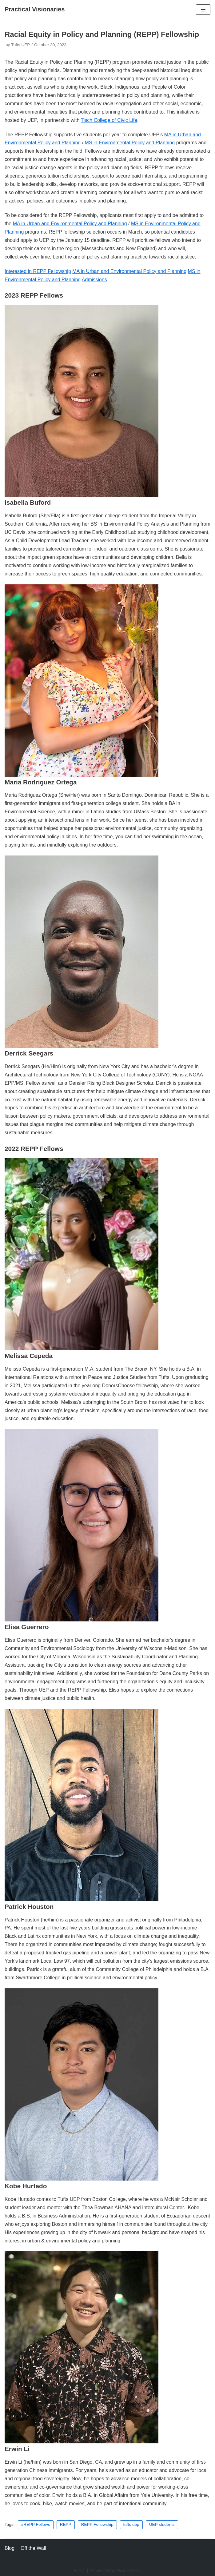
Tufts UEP (20, 44)
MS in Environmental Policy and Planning (130, 142)
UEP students (162, 2524)
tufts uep (131, 2524)
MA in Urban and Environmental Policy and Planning (70, 223)
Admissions (94, 279)
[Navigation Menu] (203, 9)
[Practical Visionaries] (35, 9)
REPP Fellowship (97, 2524)
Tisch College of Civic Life (109, 120)
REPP (65, 2524)
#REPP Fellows (35, 2524)
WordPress (129, 2570)
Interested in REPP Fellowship (38, 271)
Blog (9, 2548)
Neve (79, 2570)
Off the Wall (33, 2548)
